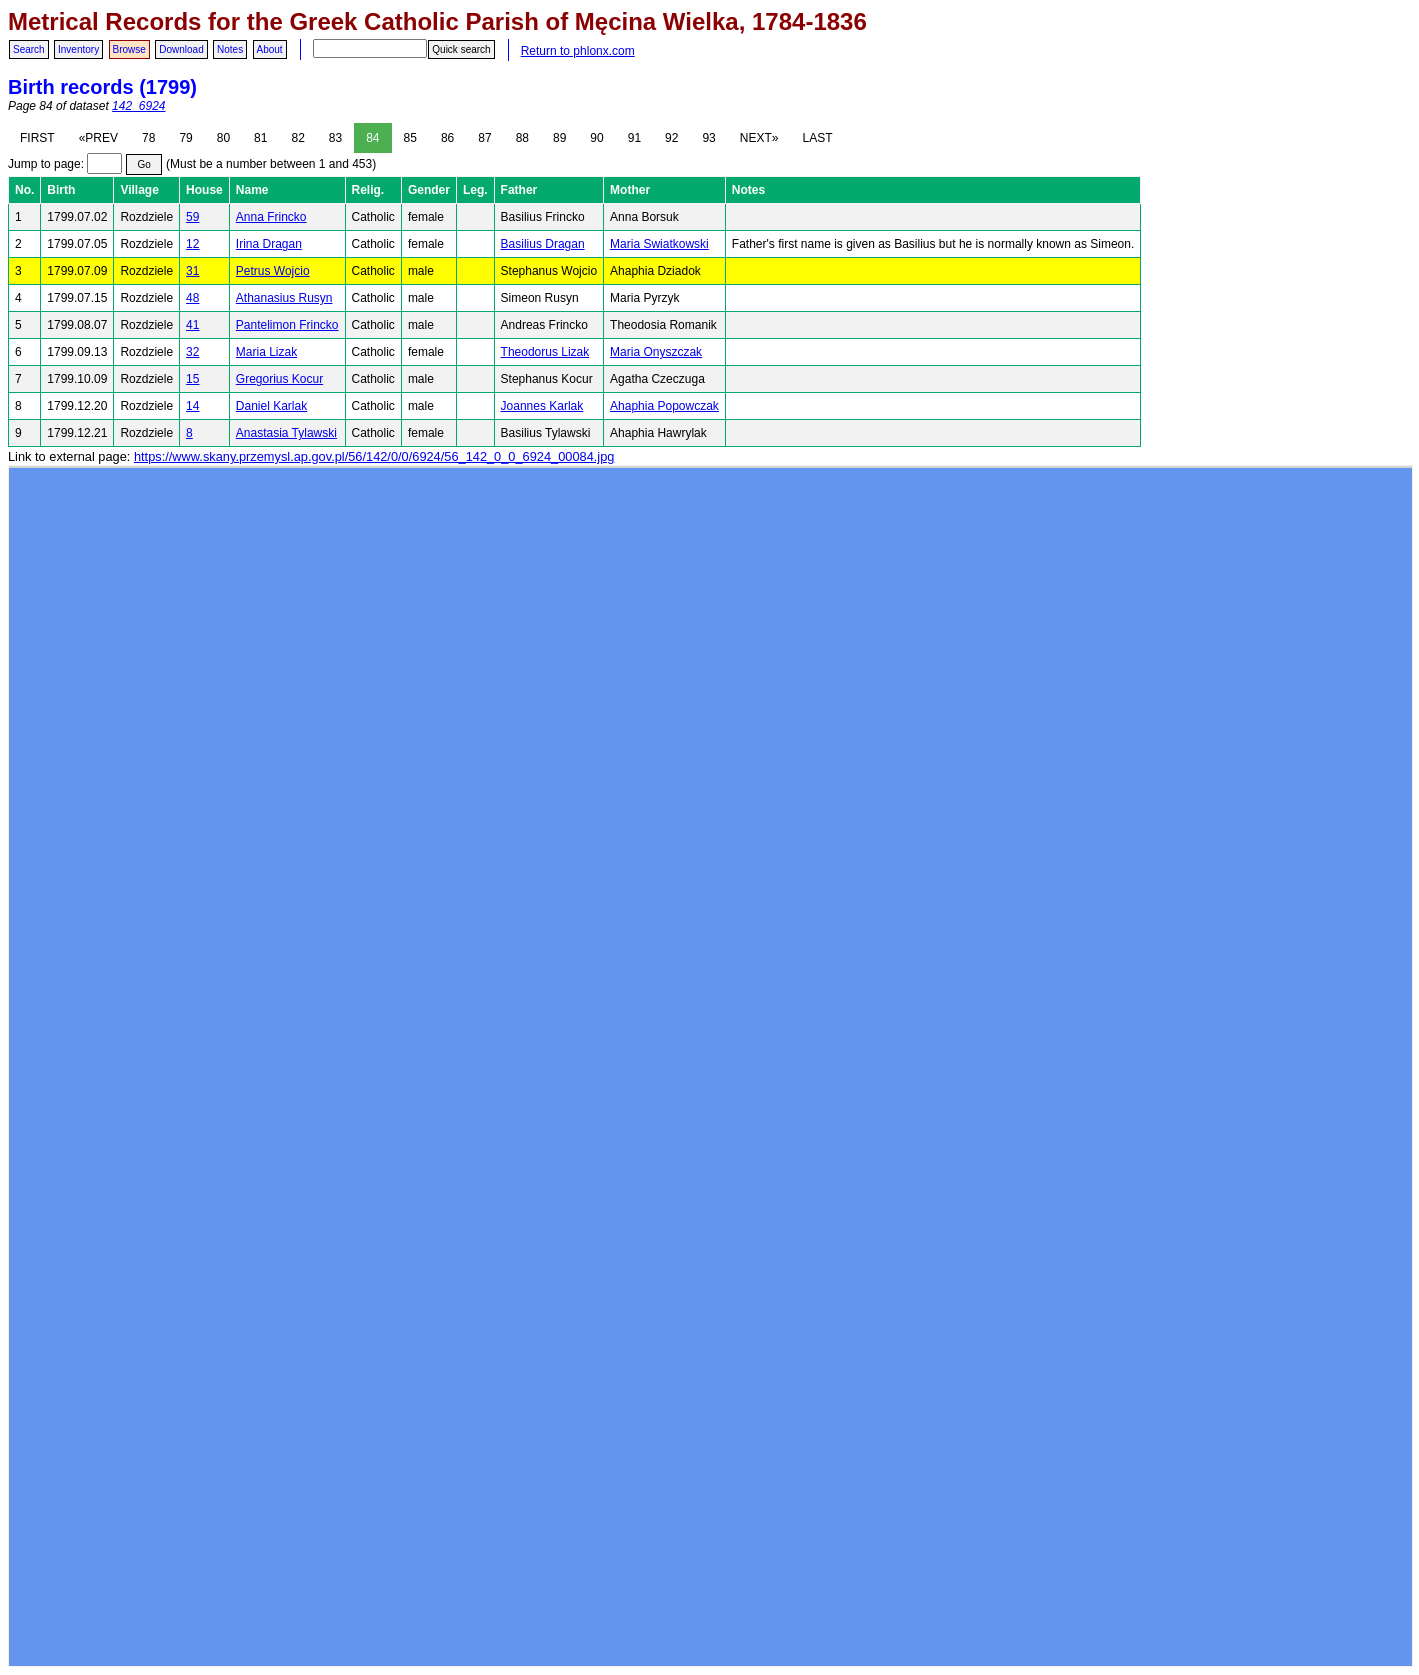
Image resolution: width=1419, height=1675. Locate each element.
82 (297, 138)
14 (192, 406)
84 (372, 138)
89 (559, 138)
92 (671, 138)
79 (185, 138)
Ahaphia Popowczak (664, 406)
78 (148, 138)
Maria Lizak (266, 352)
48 (192, 298)
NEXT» (759, 138)
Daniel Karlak (271, 406)
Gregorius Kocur (279, 379)
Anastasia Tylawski (286, 433)
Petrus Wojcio (273, 271)
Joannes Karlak (542, 406)
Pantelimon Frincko (287, 325)
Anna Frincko (271, 217)
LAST (817, 138)
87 (484, 138)
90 (596, 138)
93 (708, 138)
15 (192, 379)
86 (447, 138)
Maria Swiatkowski (659, 244)
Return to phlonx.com (578, 51)
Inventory (78, 49)
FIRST (37, 138)
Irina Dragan (269, 244)
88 (522, 138)
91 (634, 138)
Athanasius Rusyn (284, 298)
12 (192, 244)
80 (223, 138)
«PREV (98, 138)
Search (29, 49)
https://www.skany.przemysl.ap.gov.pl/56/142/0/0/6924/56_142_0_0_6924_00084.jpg (374, 456)
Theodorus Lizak (545, 352)
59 (192, 217)
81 (260, 138)
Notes (230, 49)
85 (410, 138)
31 (192, 271)
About (270, 49)
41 (192, 325)
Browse (129, 49)
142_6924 (138, 106)
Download (181, 49)
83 (335, 138)
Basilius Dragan (543, 244)
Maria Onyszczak (656, 352)
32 (192, 352)
